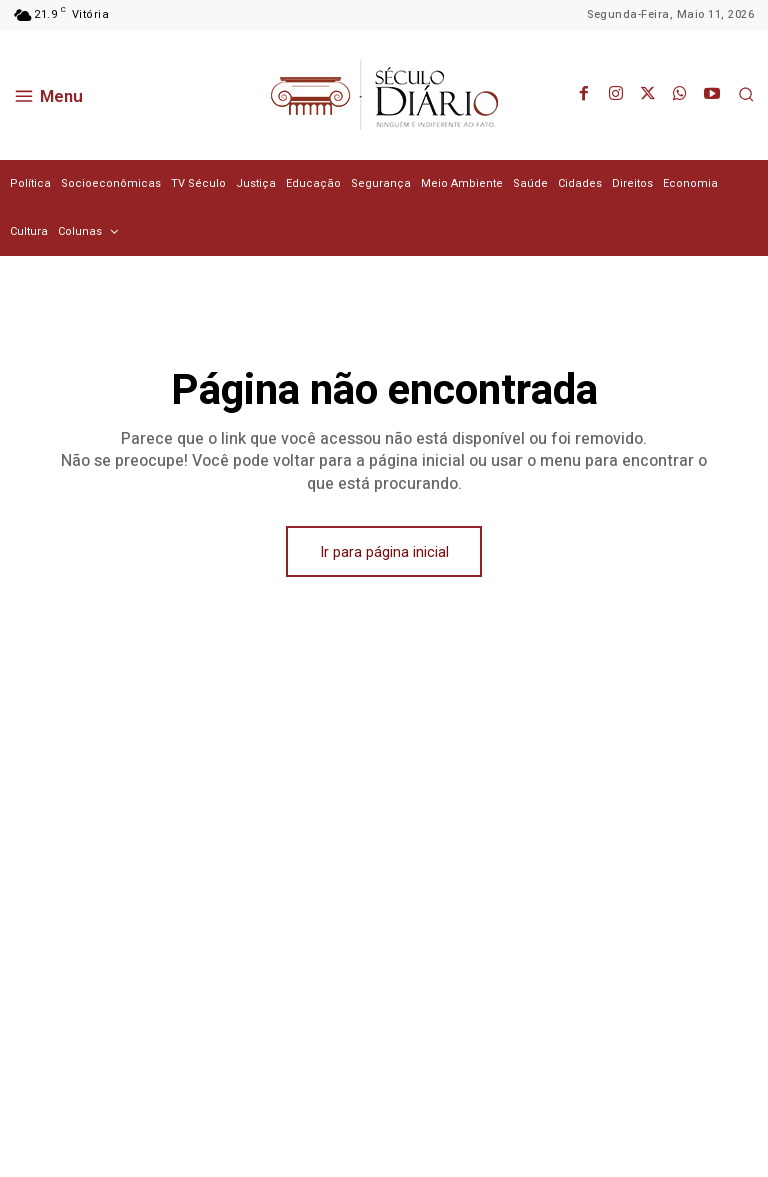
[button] (746, 94)
